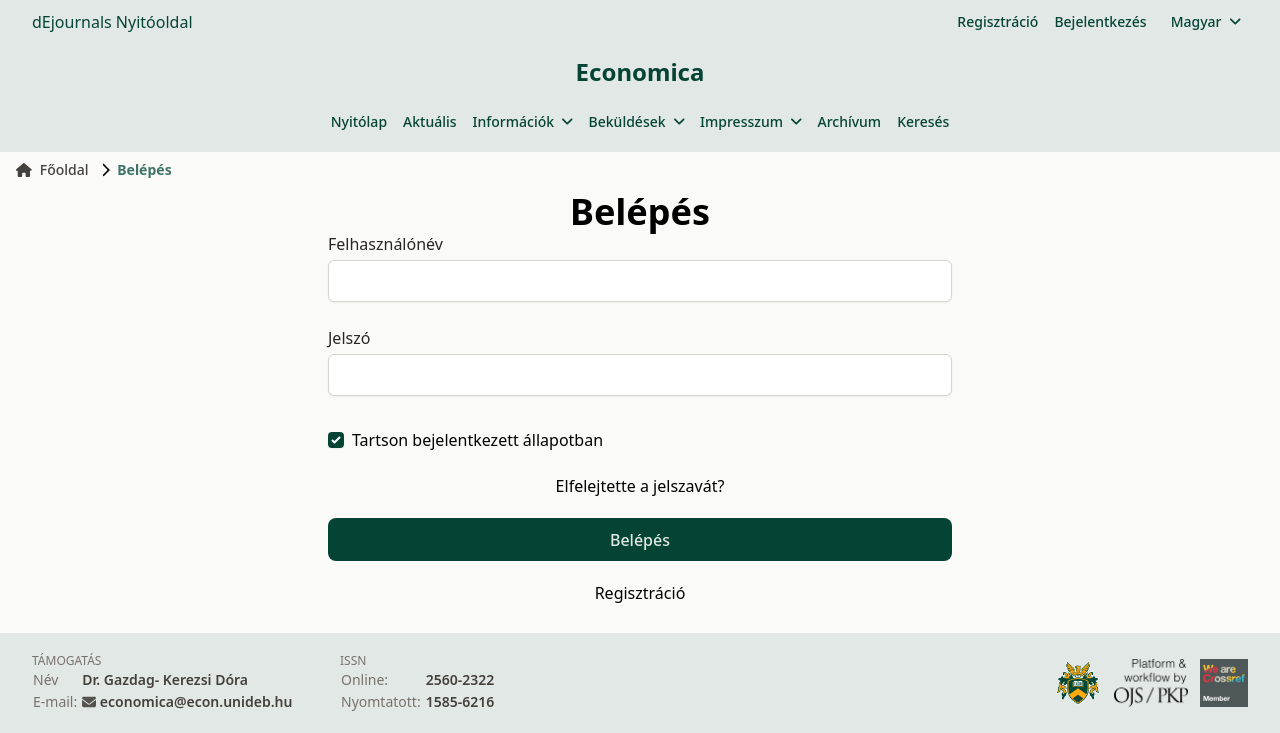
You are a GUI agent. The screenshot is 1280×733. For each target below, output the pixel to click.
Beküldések (636, 121)
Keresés (923, 121)
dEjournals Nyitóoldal (112, 22)
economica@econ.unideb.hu (196, 701)
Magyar (1205, 21)
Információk (523, 121)
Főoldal (52, 169)
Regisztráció (997, 21)
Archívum (849, 121)
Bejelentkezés (1100, 21)
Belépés (640, 540)
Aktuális (430, 121)
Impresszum (750, 121)
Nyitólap (359, 121)
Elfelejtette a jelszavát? (640, 486)
